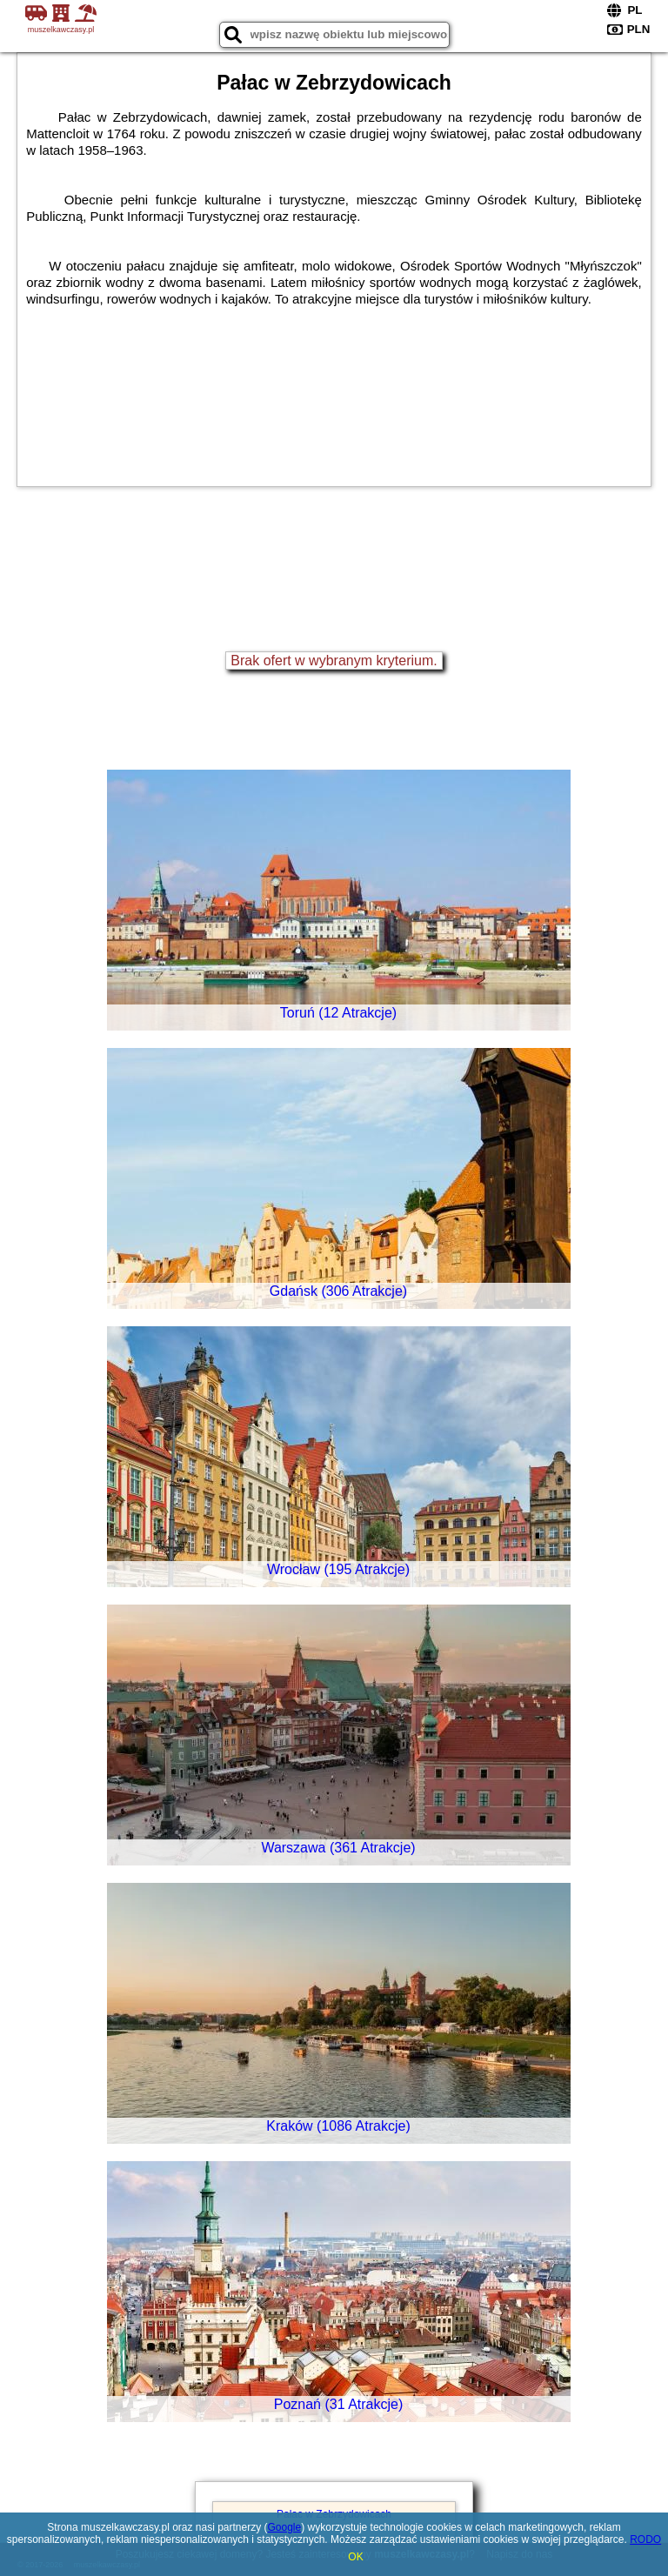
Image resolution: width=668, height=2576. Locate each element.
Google (285, 2527)
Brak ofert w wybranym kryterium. (333, 660)
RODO (645, 2539)
